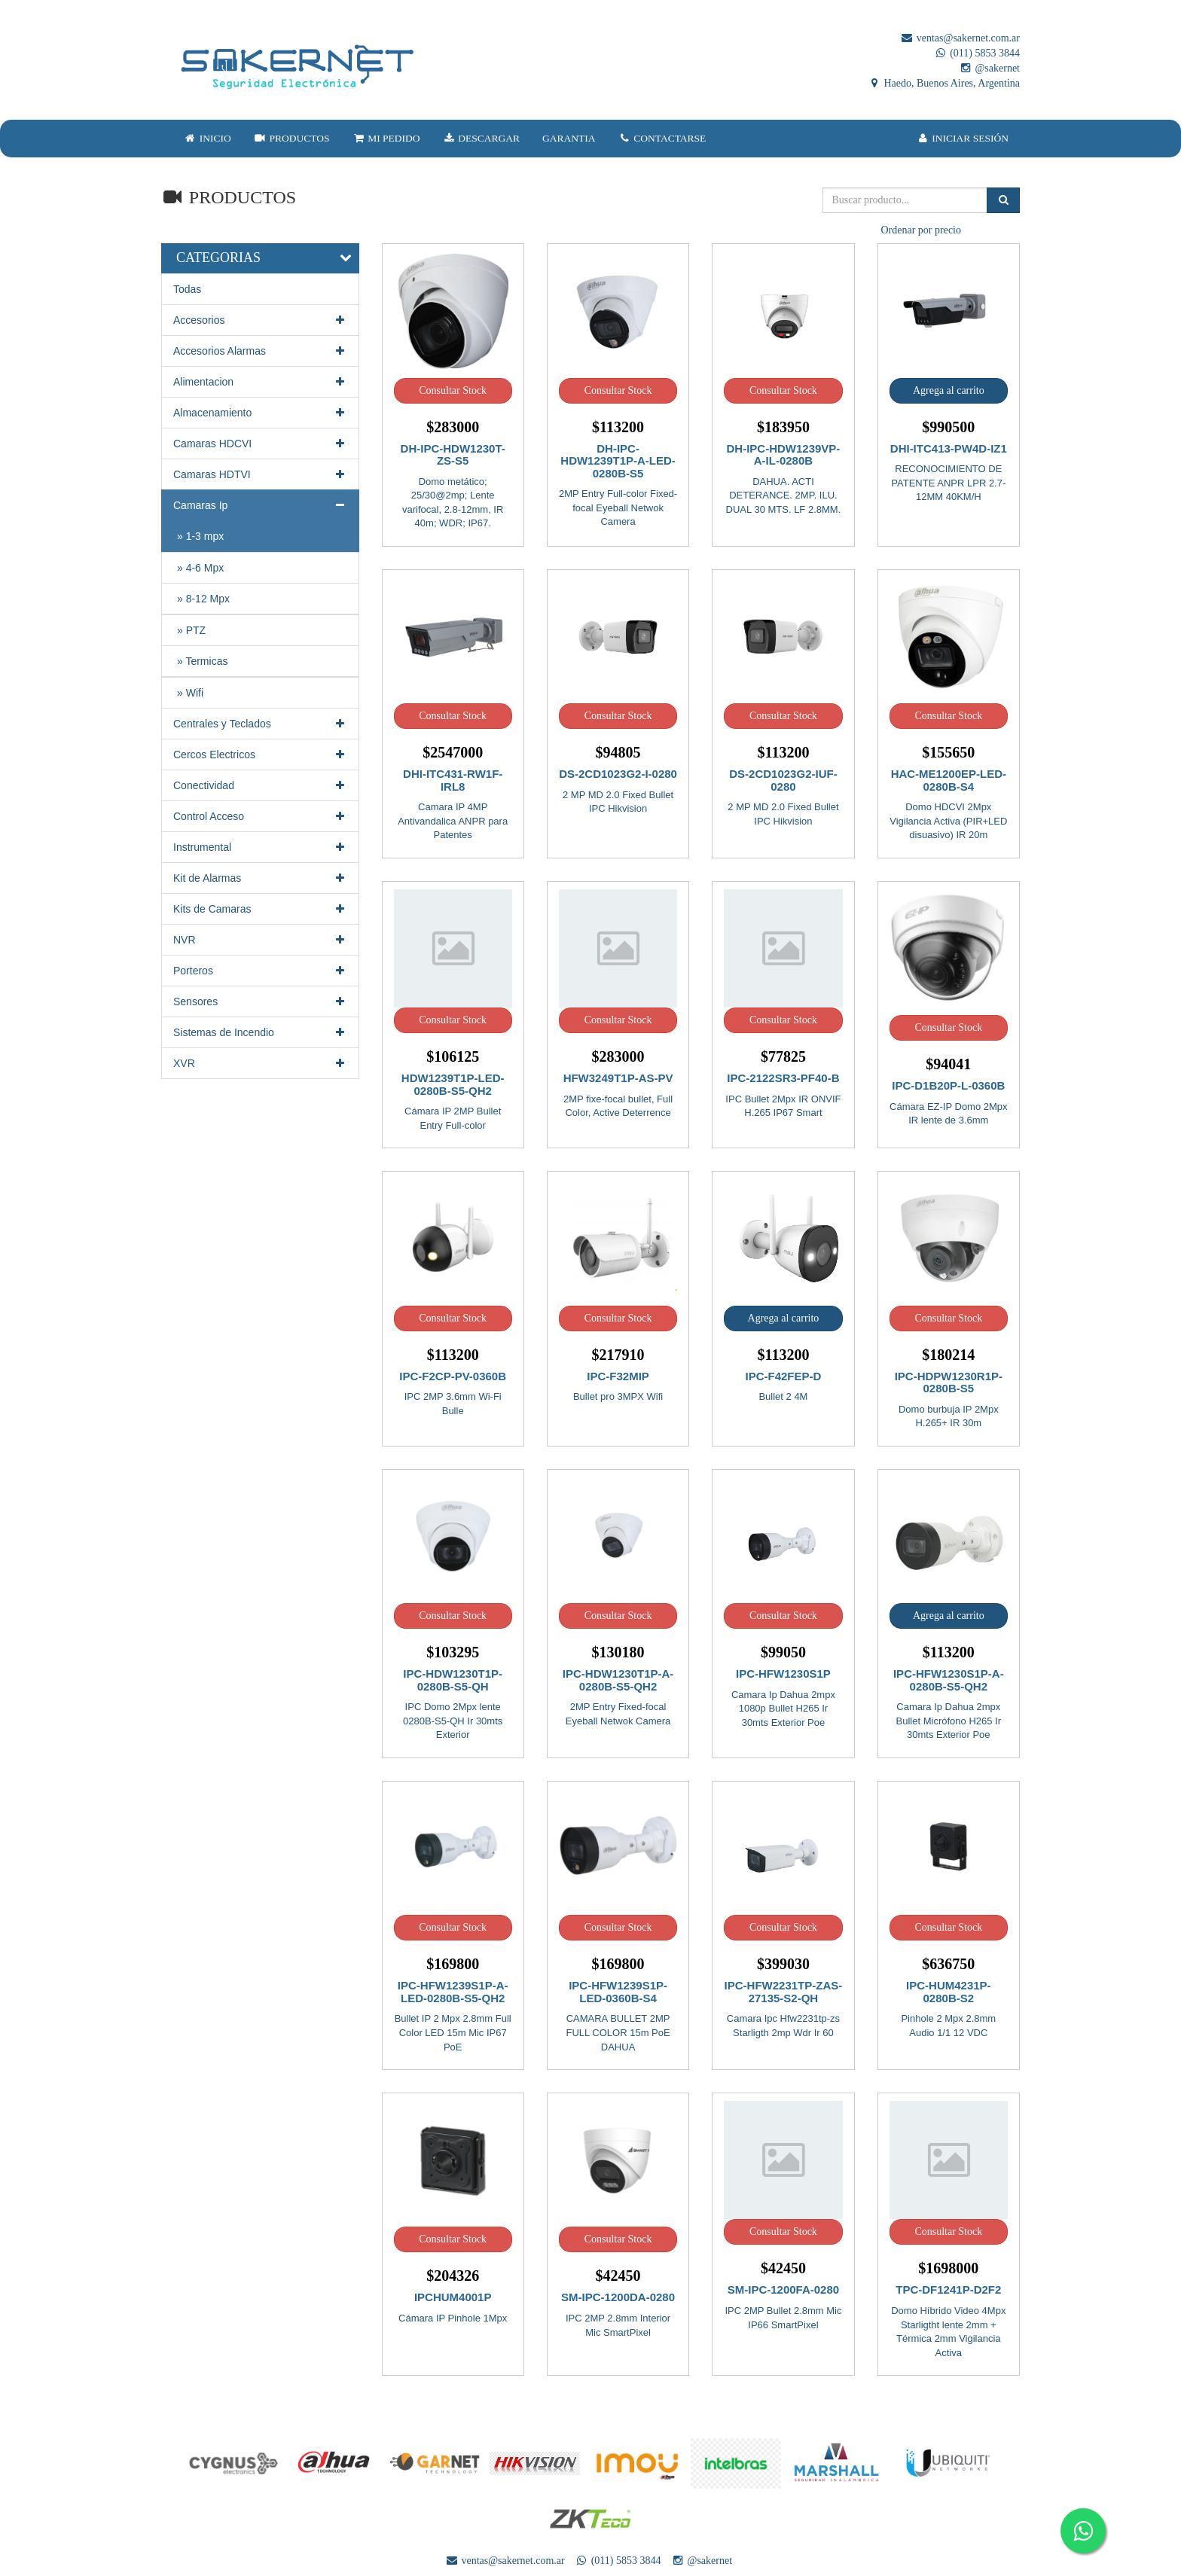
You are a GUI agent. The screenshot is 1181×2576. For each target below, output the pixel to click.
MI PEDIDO (386, 138)
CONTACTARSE (662, 138)
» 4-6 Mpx (200, 568)
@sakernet (989, 68)
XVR (260, 1063)
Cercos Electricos (260, 754)
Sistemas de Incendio (260, 1032)
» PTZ (191, 630)
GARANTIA (569, 138)
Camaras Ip (260, 505)
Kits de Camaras (260, 908)
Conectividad (260, 785)
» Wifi (190, 693)
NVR (260, 939)
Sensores (260, 1001)
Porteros (260, 970)
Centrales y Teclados (260, 723)
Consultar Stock (453, 390)
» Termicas (202, 661)
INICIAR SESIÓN (963, 138)
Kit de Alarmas (260, 878)
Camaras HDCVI (260, 443)
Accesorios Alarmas (260, 350)
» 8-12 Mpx (203, 599)
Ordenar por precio (920, 230)
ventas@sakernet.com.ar (960, 38)
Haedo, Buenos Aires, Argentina (944, 83)
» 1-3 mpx (200, 536)
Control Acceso (260, 816)
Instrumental (260, 847)
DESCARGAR (481, 138)
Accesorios (260, 320)
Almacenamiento (260, 412)
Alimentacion (260, 381)
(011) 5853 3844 (977, 53)
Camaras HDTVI (260, 474)
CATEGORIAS (218, 257)
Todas (187, 289)
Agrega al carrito (948, 390)
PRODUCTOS (292, 138)
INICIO (207, 138)
